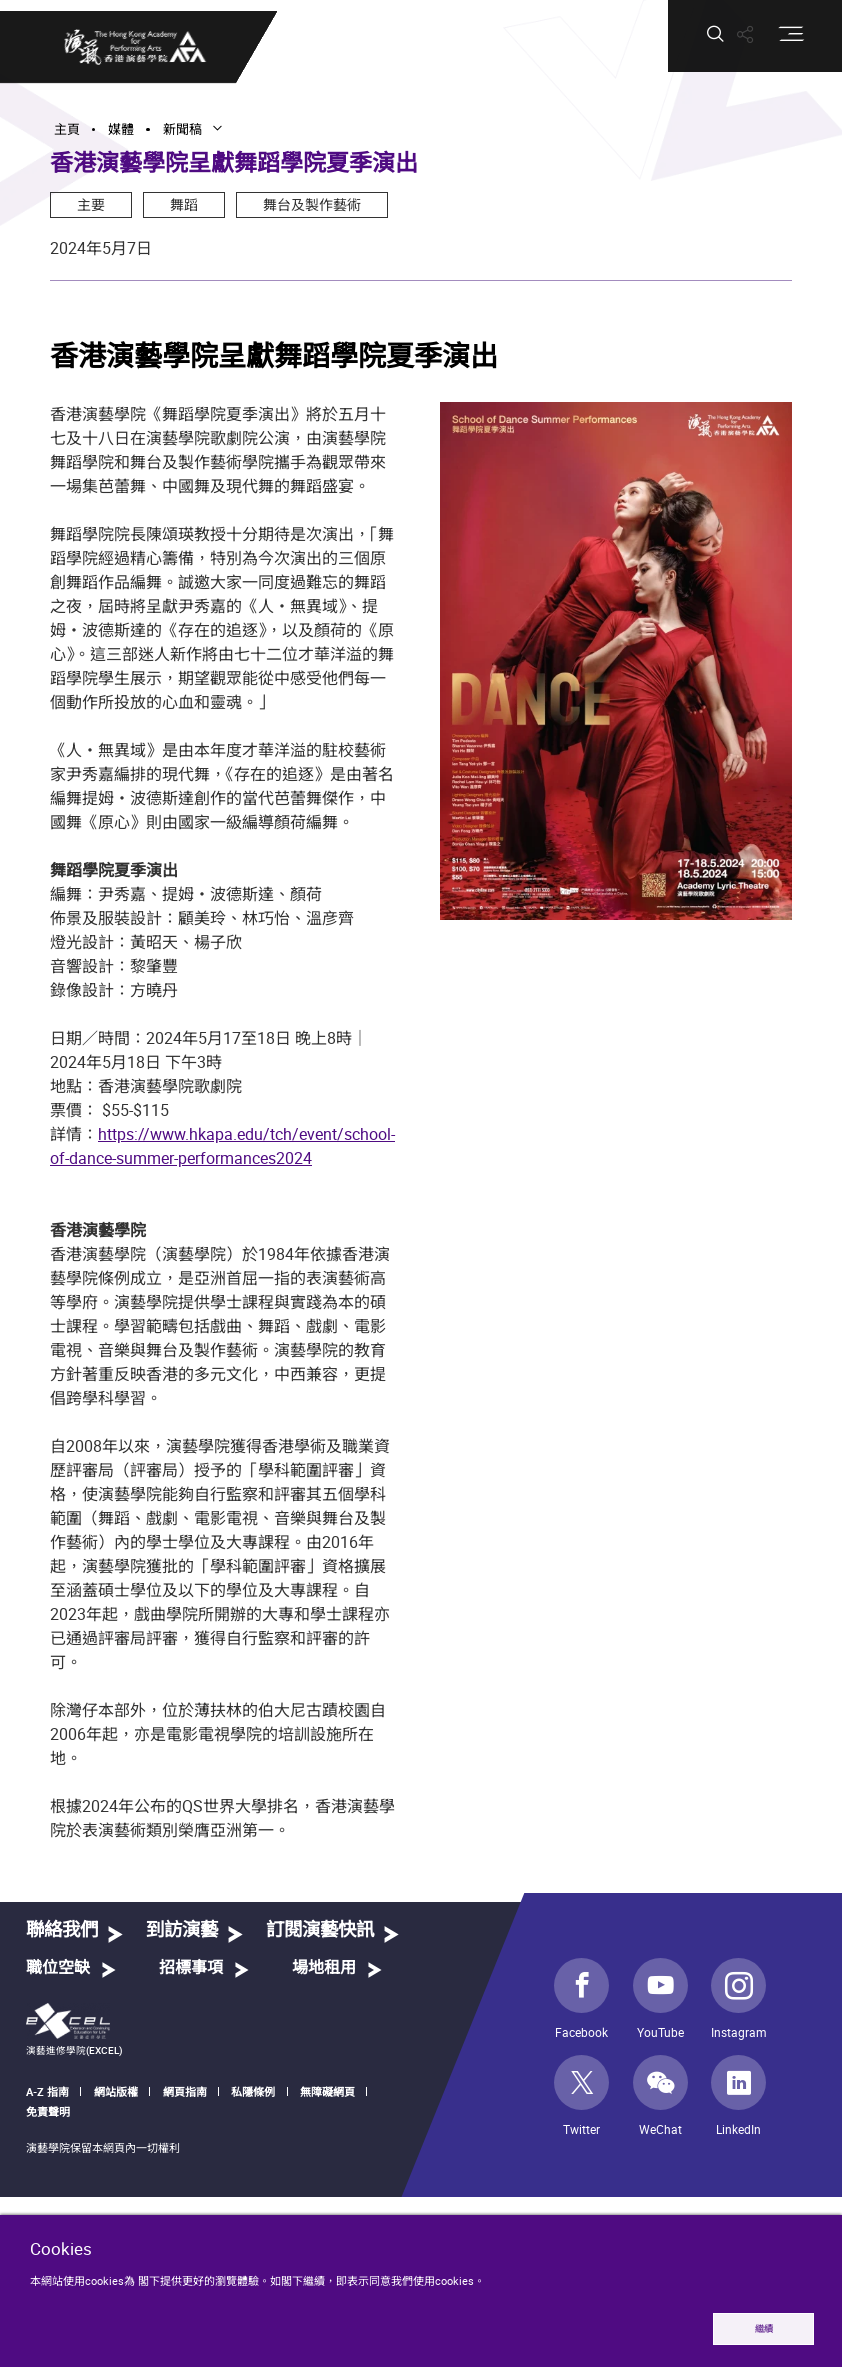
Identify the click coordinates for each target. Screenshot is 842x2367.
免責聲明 (48, 2111)
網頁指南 (185, 2091)
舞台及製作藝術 (312, 204)
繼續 (764, 2328)
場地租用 (324, 1968)
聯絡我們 (62, 1930)
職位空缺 (58, 1968)
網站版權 (116, 2091)
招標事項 (191, 1968)
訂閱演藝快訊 (320, 1930)
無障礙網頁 (327, 2091)
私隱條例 (253, 2091)
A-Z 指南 (47, 2091)
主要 (91, 204)
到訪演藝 (182, 1930)
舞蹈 (184, 204)
